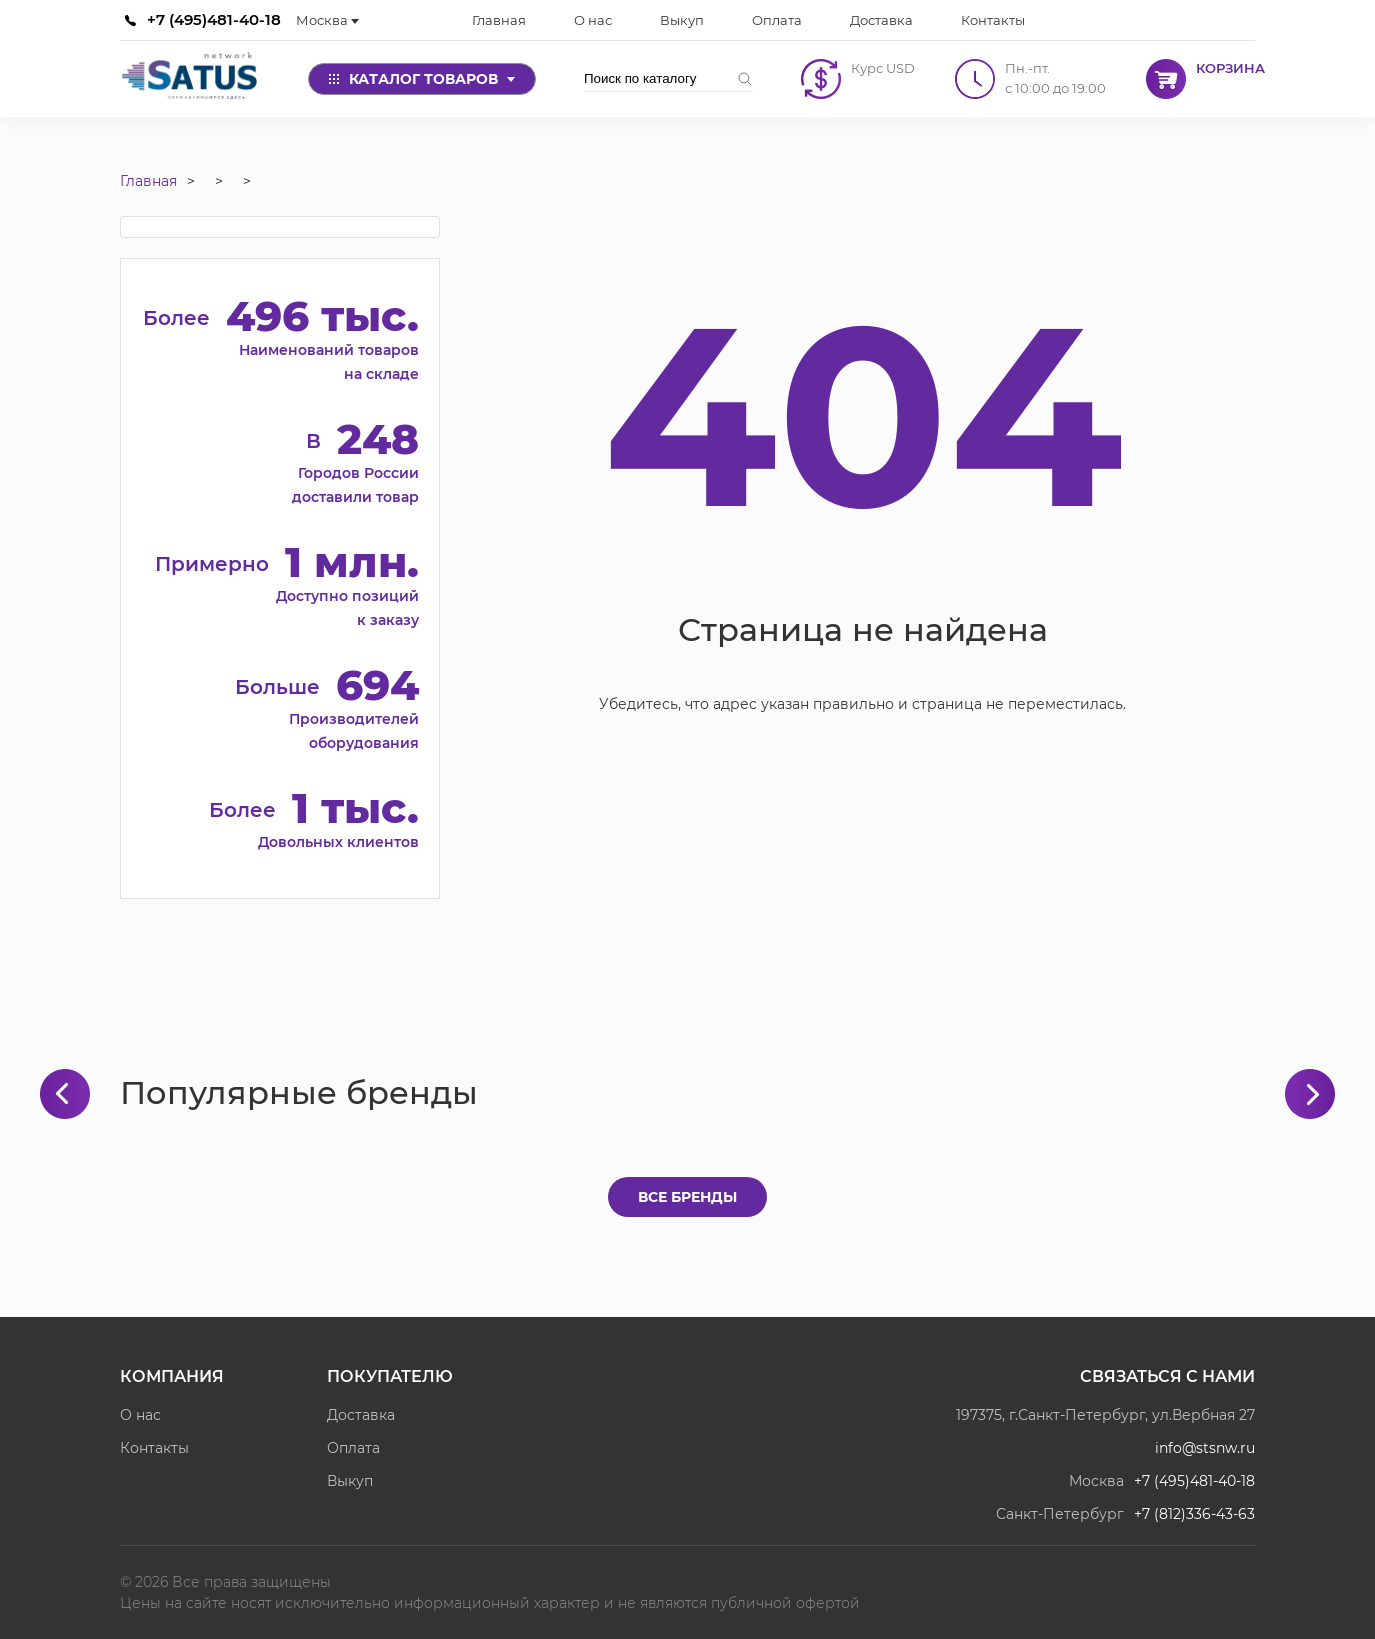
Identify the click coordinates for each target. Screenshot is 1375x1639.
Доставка (361, 1415)
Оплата (353, 1448)
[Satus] (190, 79)
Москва (327, 20)
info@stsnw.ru (1205, 1448)
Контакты (154, 1448)
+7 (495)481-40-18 (214, 19)
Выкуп (350, 1481)
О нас (140, 1415)
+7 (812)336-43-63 (1194, 1514)
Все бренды (687, 1197)
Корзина (1230, 68)
